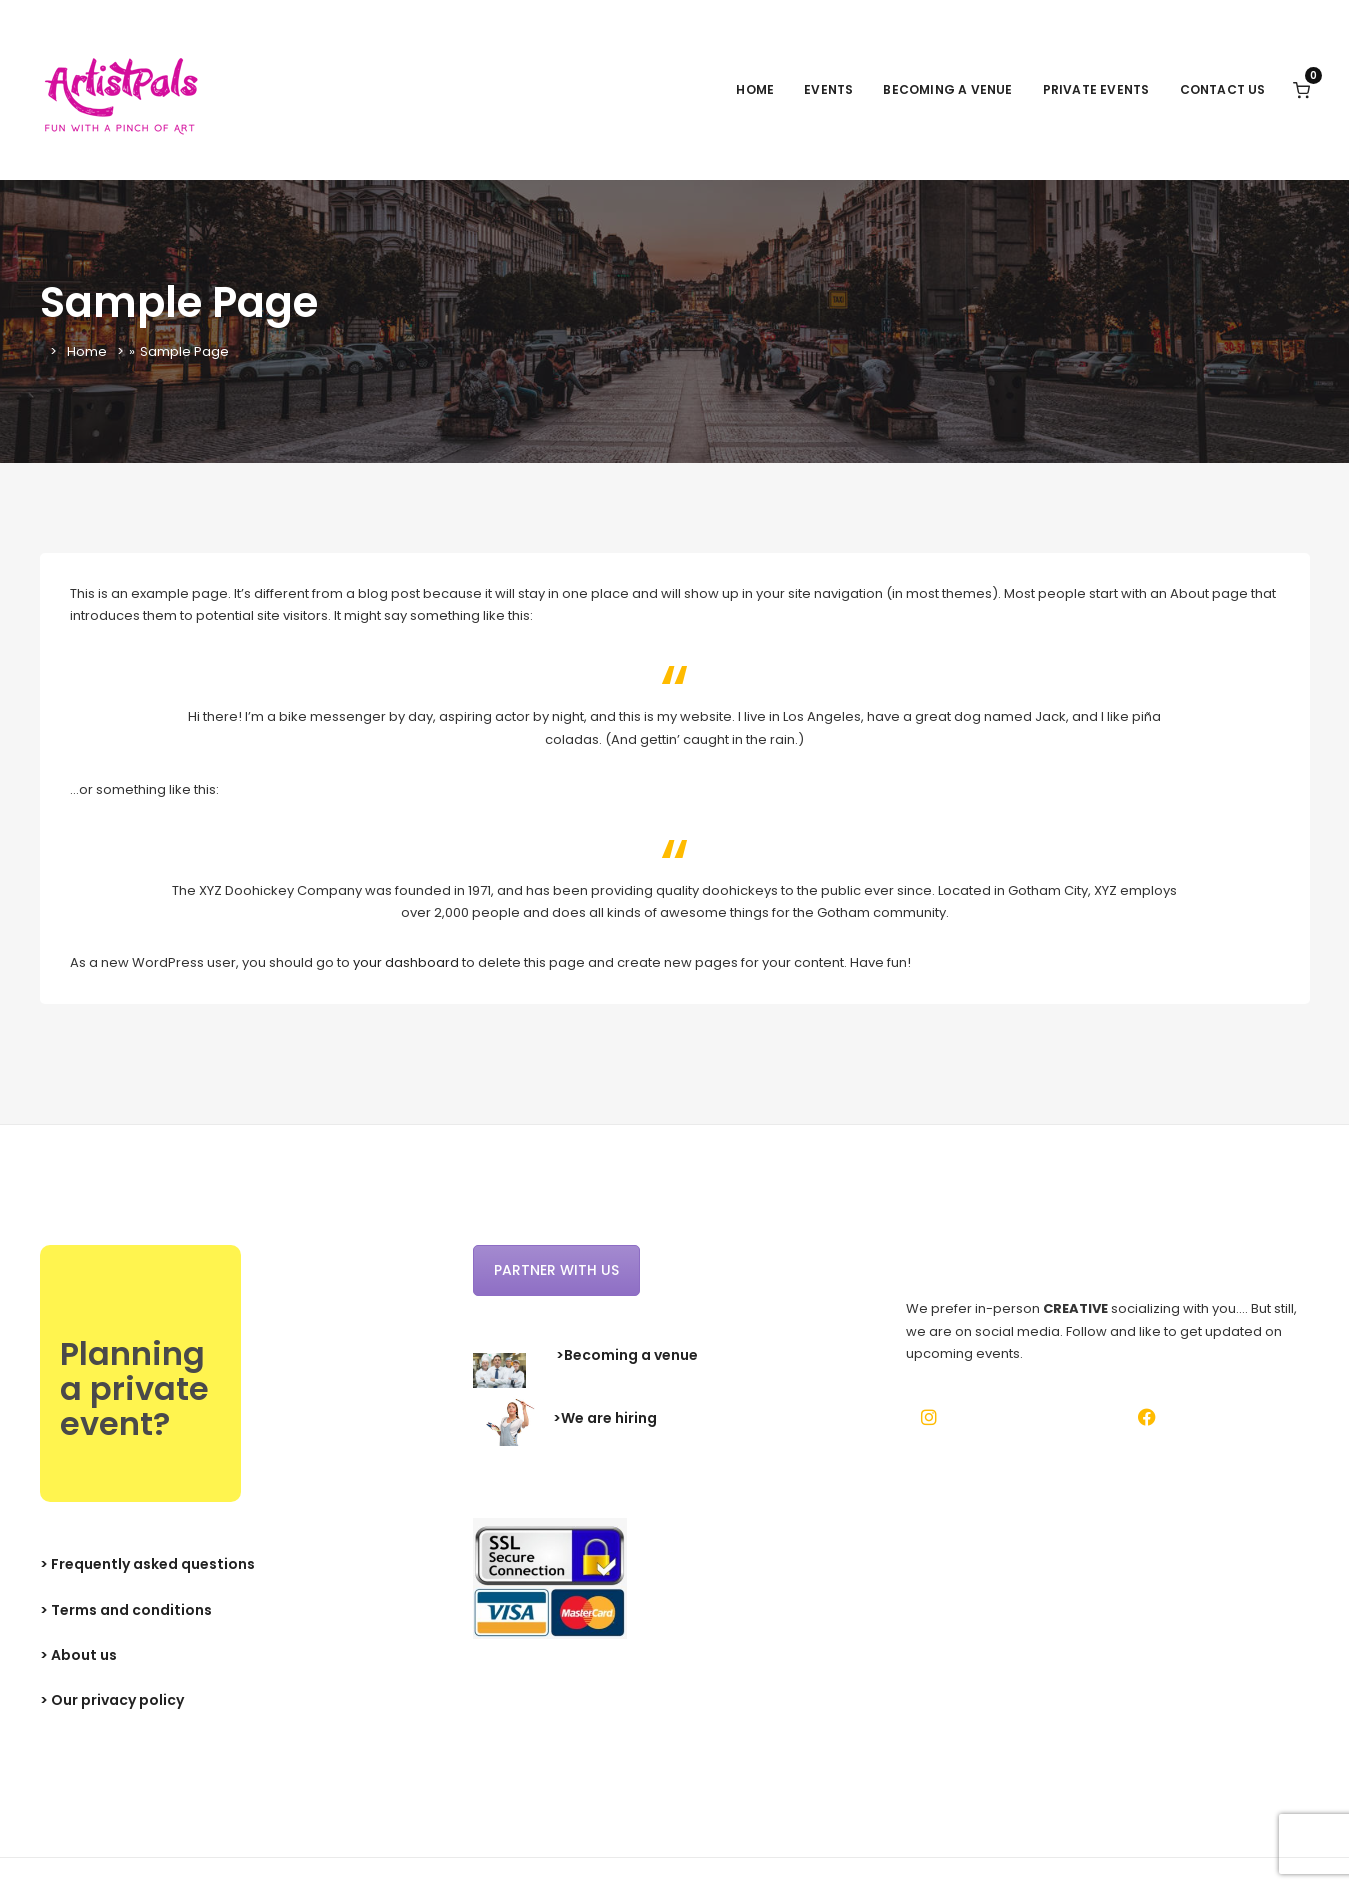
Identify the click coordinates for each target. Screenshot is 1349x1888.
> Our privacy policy (112, 1700)
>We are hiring (605, 1419)
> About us (78, 1655)
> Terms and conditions (126, 1610)
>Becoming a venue (627, 1355)
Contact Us (1223, 89)
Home (755, 89)
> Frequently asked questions (147, 1564)
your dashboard (406, 962)
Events (828, 89)
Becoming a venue (947, 89)
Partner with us (556, 1270)
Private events (1096, 89)
